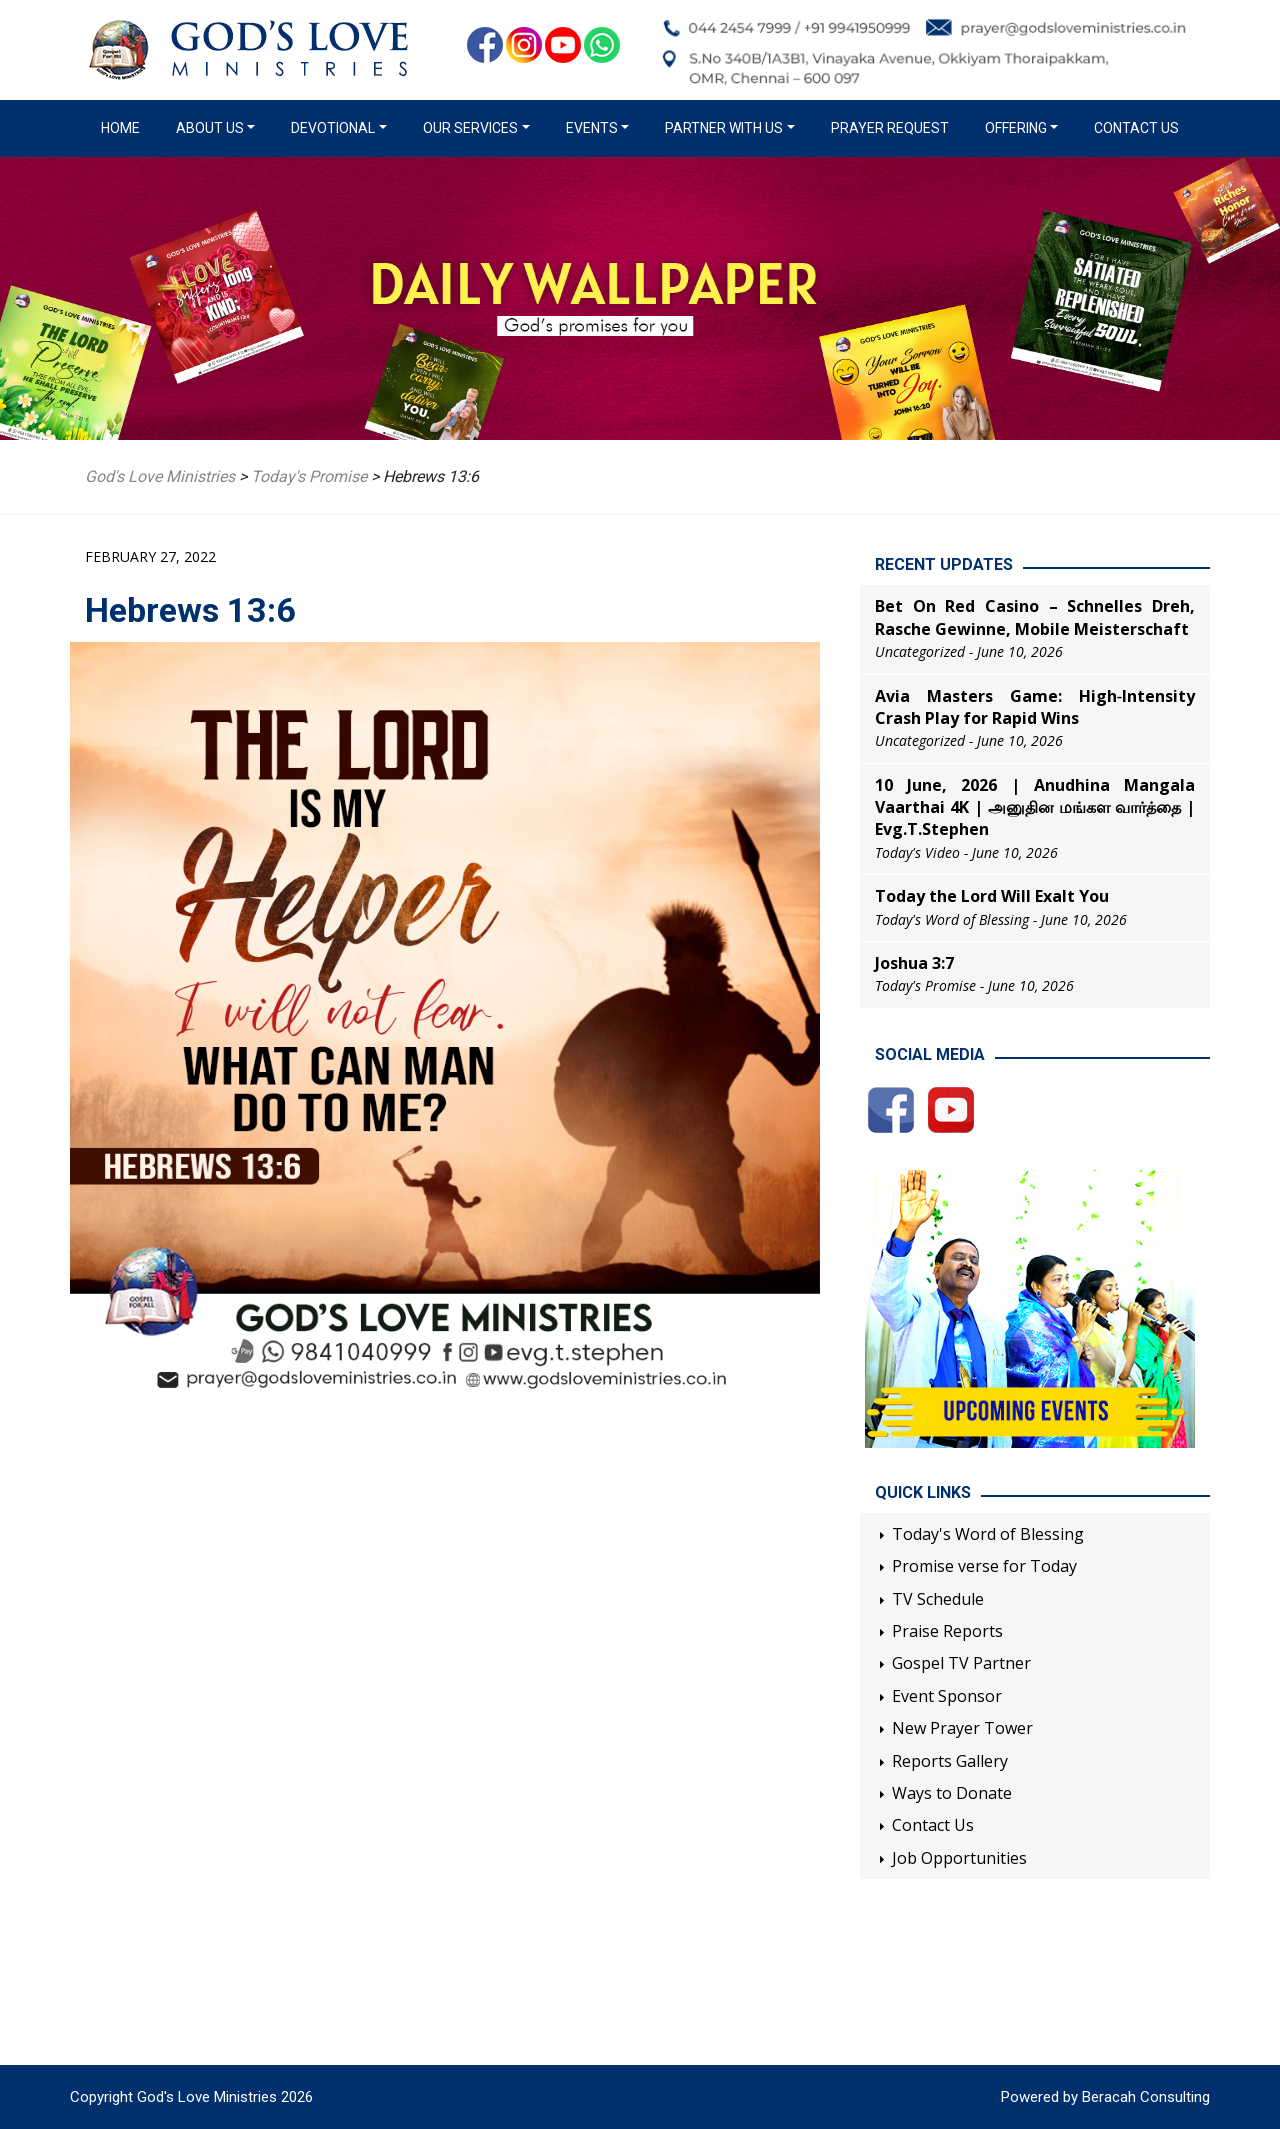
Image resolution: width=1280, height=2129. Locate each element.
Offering (1016, 128)
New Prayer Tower (962, 1728)
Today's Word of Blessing (988, 1534)
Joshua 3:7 (914, 963)
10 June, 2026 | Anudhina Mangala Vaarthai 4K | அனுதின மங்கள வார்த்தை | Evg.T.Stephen (1035, 807)
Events (592, 128)
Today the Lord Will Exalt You (992, 896)
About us (210, 128)
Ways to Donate (952, 1793)
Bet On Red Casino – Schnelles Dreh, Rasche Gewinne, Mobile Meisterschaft (1035, 617)
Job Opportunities (959, 1858)
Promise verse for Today (984, 1566)
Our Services (470, 128)
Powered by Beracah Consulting (1105, 2097)
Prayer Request (890, 128)
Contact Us (1136, 128)
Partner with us (724, 128)
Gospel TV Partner (961, 1663)
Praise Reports (947, 1631)
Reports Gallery (950, 1761)
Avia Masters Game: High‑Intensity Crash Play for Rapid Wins (1035, 707)
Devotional (333, 128)
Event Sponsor (947, 1696)
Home (124, 127)
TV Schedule (938, 1599)
